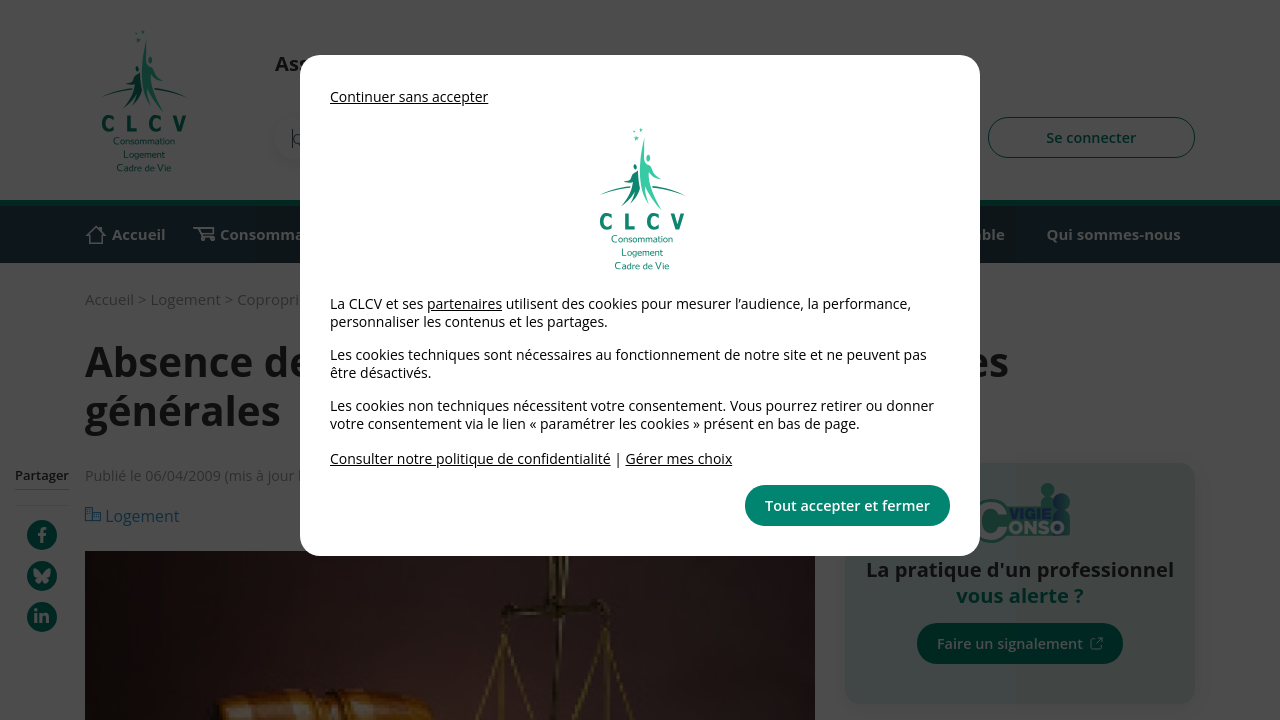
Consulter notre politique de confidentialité (470, 458)
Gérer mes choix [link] (679, 458)
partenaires (464, 303)
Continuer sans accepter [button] (409, 96)
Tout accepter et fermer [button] (847, 505)
